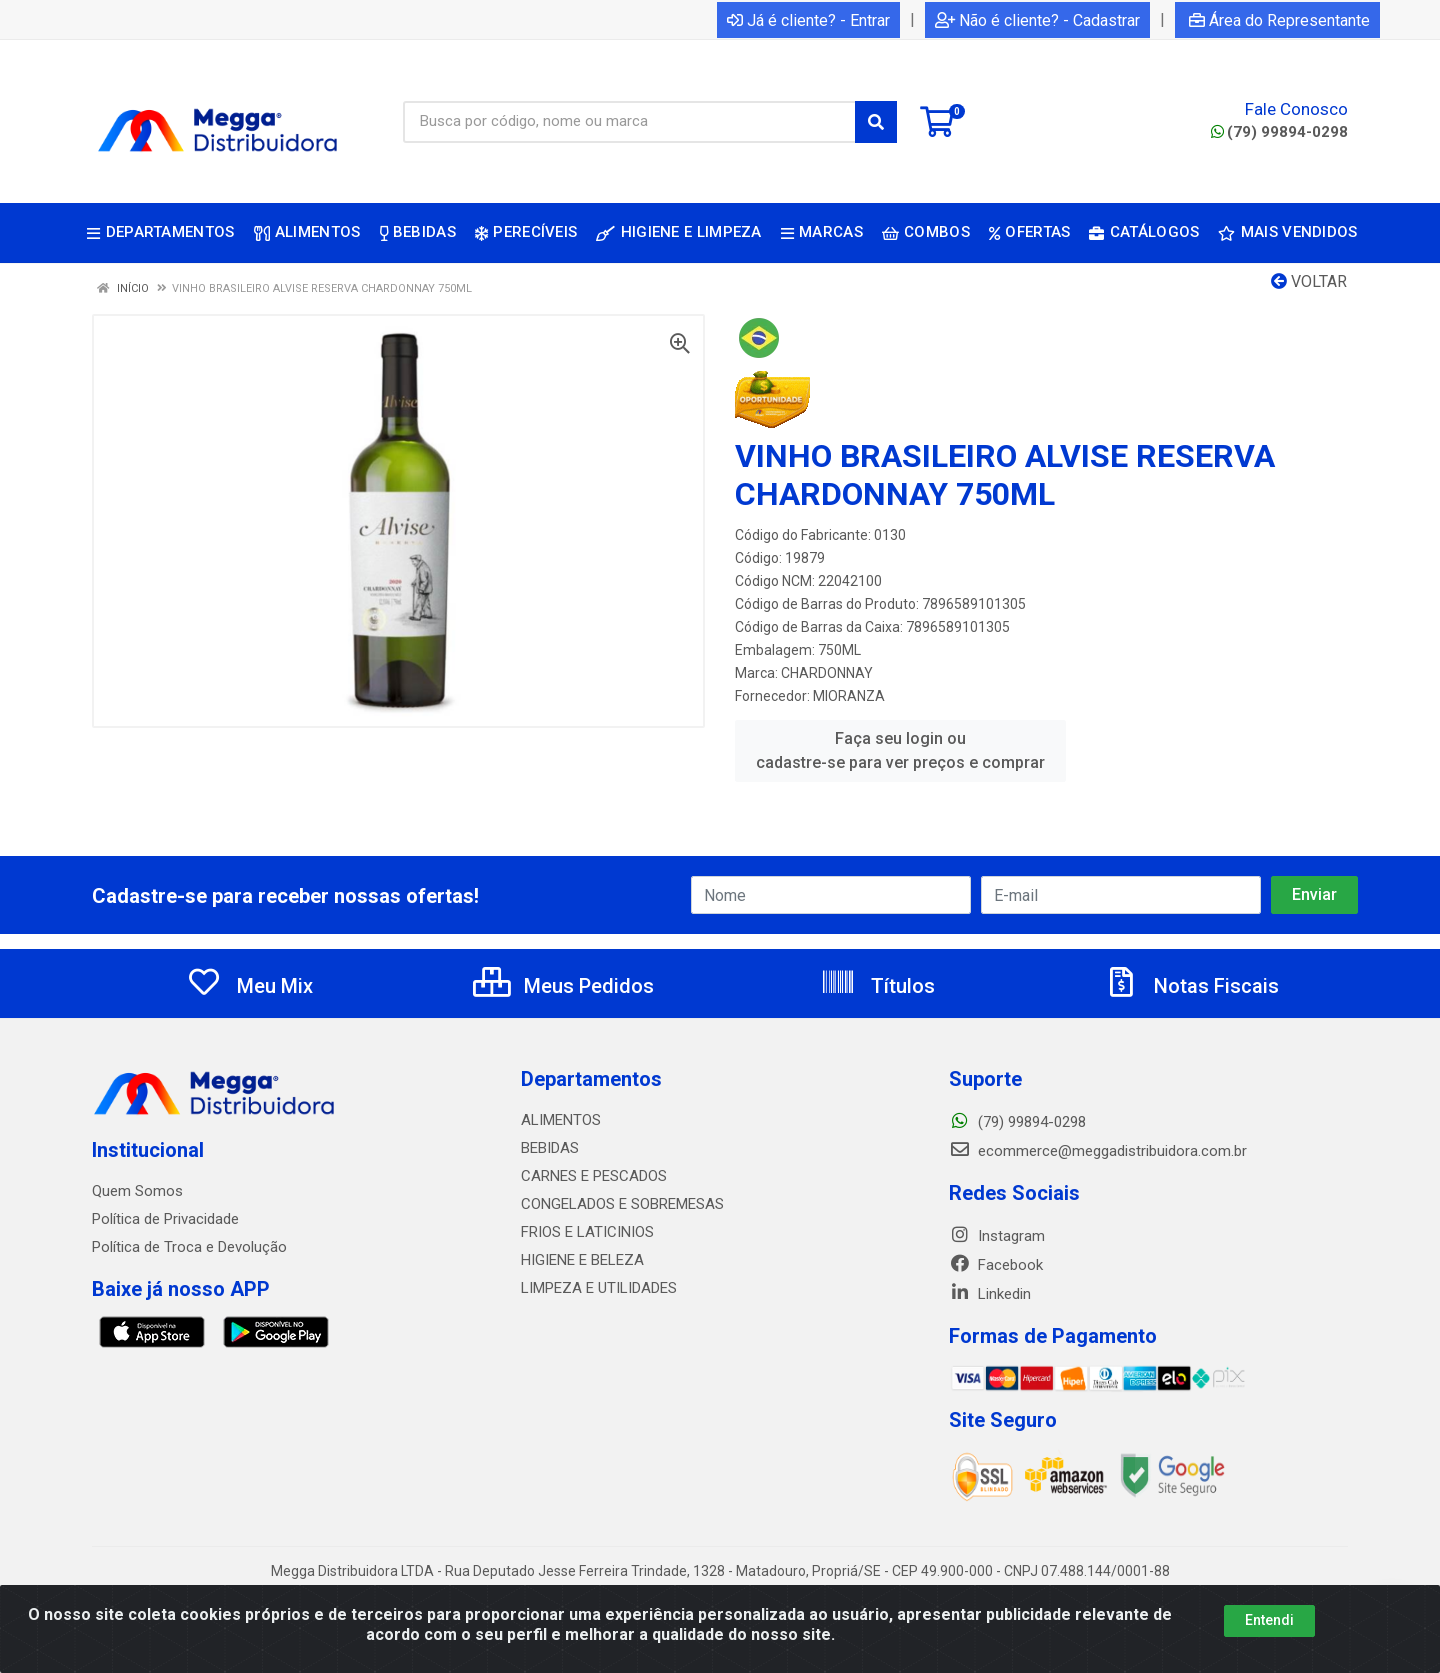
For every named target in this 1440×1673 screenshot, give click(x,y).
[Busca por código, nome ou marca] (629, 122)
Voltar (1309, 281)
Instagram (997, 1236)
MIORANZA (849, 696)
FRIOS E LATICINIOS (587, 1232)
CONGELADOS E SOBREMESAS (622, 1204)
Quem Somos (137, 1191)
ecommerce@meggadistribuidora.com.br (1098, 1151)
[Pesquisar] (876, 122)
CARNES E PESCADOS (594, 1176)
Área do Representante (1279, 20)
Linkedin (990, 1294)
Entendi (1269, 1620)
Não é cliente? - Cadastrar (1037, 20)
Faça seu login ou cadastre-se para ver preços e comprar (900, 750)
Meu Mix (249, 986)
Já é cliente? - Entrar (808, 20)
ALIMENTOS (561, 1120)
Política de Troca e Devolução (189, 1247)
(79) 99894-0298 (1279, 132)
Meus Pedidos (563, 986)
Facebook (996, 1265)
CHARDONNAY (827, 673)
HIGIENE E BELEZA (582, 1260)
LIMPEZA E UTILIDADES (599, 1288)
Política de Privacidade (165, 1219)
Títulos (877, 986)
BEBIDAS (550, 1148)
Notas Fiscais (1191, 986)
